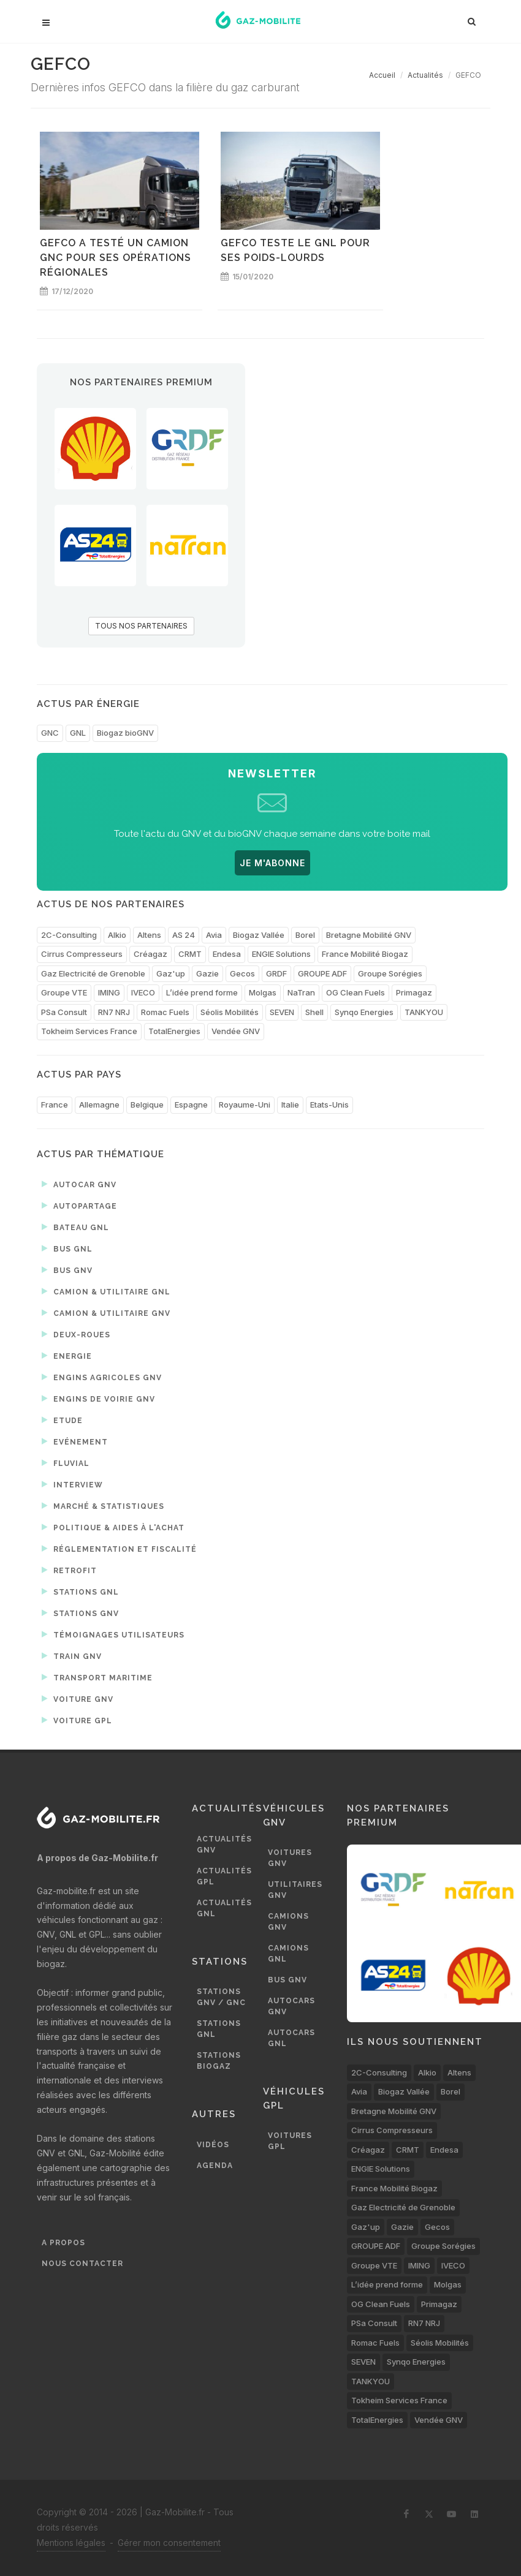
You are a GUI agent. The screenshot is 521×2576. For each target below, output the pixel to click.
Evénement (75, 1441)
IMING (109, 992)
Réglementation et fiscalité (119, 1548)
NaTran (301, 992)
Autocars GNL (291, 2038)
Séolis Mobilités (229, 1012)
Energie (67, 1355)
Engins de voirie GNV (98, 1398)
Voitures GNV (290, 1858)
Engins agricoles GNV (102, 1377)
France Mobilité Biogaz (365, 954)
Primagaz (414, 992)
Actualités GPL (224, 1876)
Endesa (227, 954)
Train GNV (72, 1655)
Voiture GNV (77, 1698)
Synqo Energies (364, 1012)
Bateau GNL (75, 1227)
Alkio (117, 935)
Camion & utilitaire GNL (106, 1291)
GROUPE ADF (322, 973)
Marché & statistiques (103, 1505)
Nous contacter (82, 2263)
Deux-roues (76, 1334)
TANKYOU (424, 1012)
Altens (149, 935)
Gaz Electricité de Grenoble (93, 973)
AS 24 (183, 935)
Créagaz (150, 954)
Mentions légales (71, 2542)
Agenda (215, 2165)
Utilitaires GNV (295, 1890)
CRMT (190, 954)
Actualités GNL (224, 1908)
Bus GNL (67, 1248)
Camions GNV (288, 1922)
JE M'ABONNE (272, 863)
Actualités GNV (224, 1844)
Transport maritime (97, 1677)
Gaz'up (170, 973)
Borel (305, 935)
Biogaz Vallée (258, 935)
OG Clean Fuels (355, 992)
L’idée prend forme (202, 992)
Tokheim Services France (89, 1031)
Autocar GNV (79, 1184)
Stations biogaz (219, 2061)
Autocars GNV (291, 2006)
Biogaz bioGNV (125, 733)
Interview (72, 1484)
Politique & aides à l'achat (113, 1527)
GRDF (276, 973)
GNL (78, 733)
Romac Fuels (165, 1012)
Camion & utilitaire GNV (106, 1312)
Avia (214, 935)
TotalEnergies (174, 1031)
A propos (63, 2242)
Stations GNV (80, 1612)
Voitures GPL (290, 2141)
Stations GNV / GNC (221, 1997)
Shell (314, 1012)
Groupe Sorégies (390, 973)
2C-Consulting (69, 935)
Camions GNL (288, 1953)
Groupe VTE (64, 992)
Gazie (207, 973)
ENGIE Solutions (281, 954)
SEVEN (282, 1012)
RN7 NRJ (114, 1012)
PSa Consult (64, 1012)
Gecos (242, 973)
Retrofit (69, 1570)
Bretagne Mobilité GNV (368, 935)
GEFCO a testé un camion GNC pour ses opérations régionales (115, 257)
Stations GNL (80, 1591)
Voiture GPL (77, 1720)
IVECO (143, 992)
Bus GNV (67, 1269)
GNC (50, 733)
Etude (62, 1420)
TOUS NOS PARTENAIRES (141, 625)
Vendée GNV (235, 1031)
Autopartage (79, 1205)
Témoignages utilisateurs (113, 1634)
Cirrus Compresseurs (82, 954)
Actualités (425, 75)
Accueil (382, 75)
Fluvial (65, 1462)
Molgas (262, 992)
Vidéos (213, 2144)
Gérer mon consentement (169, 2542)
